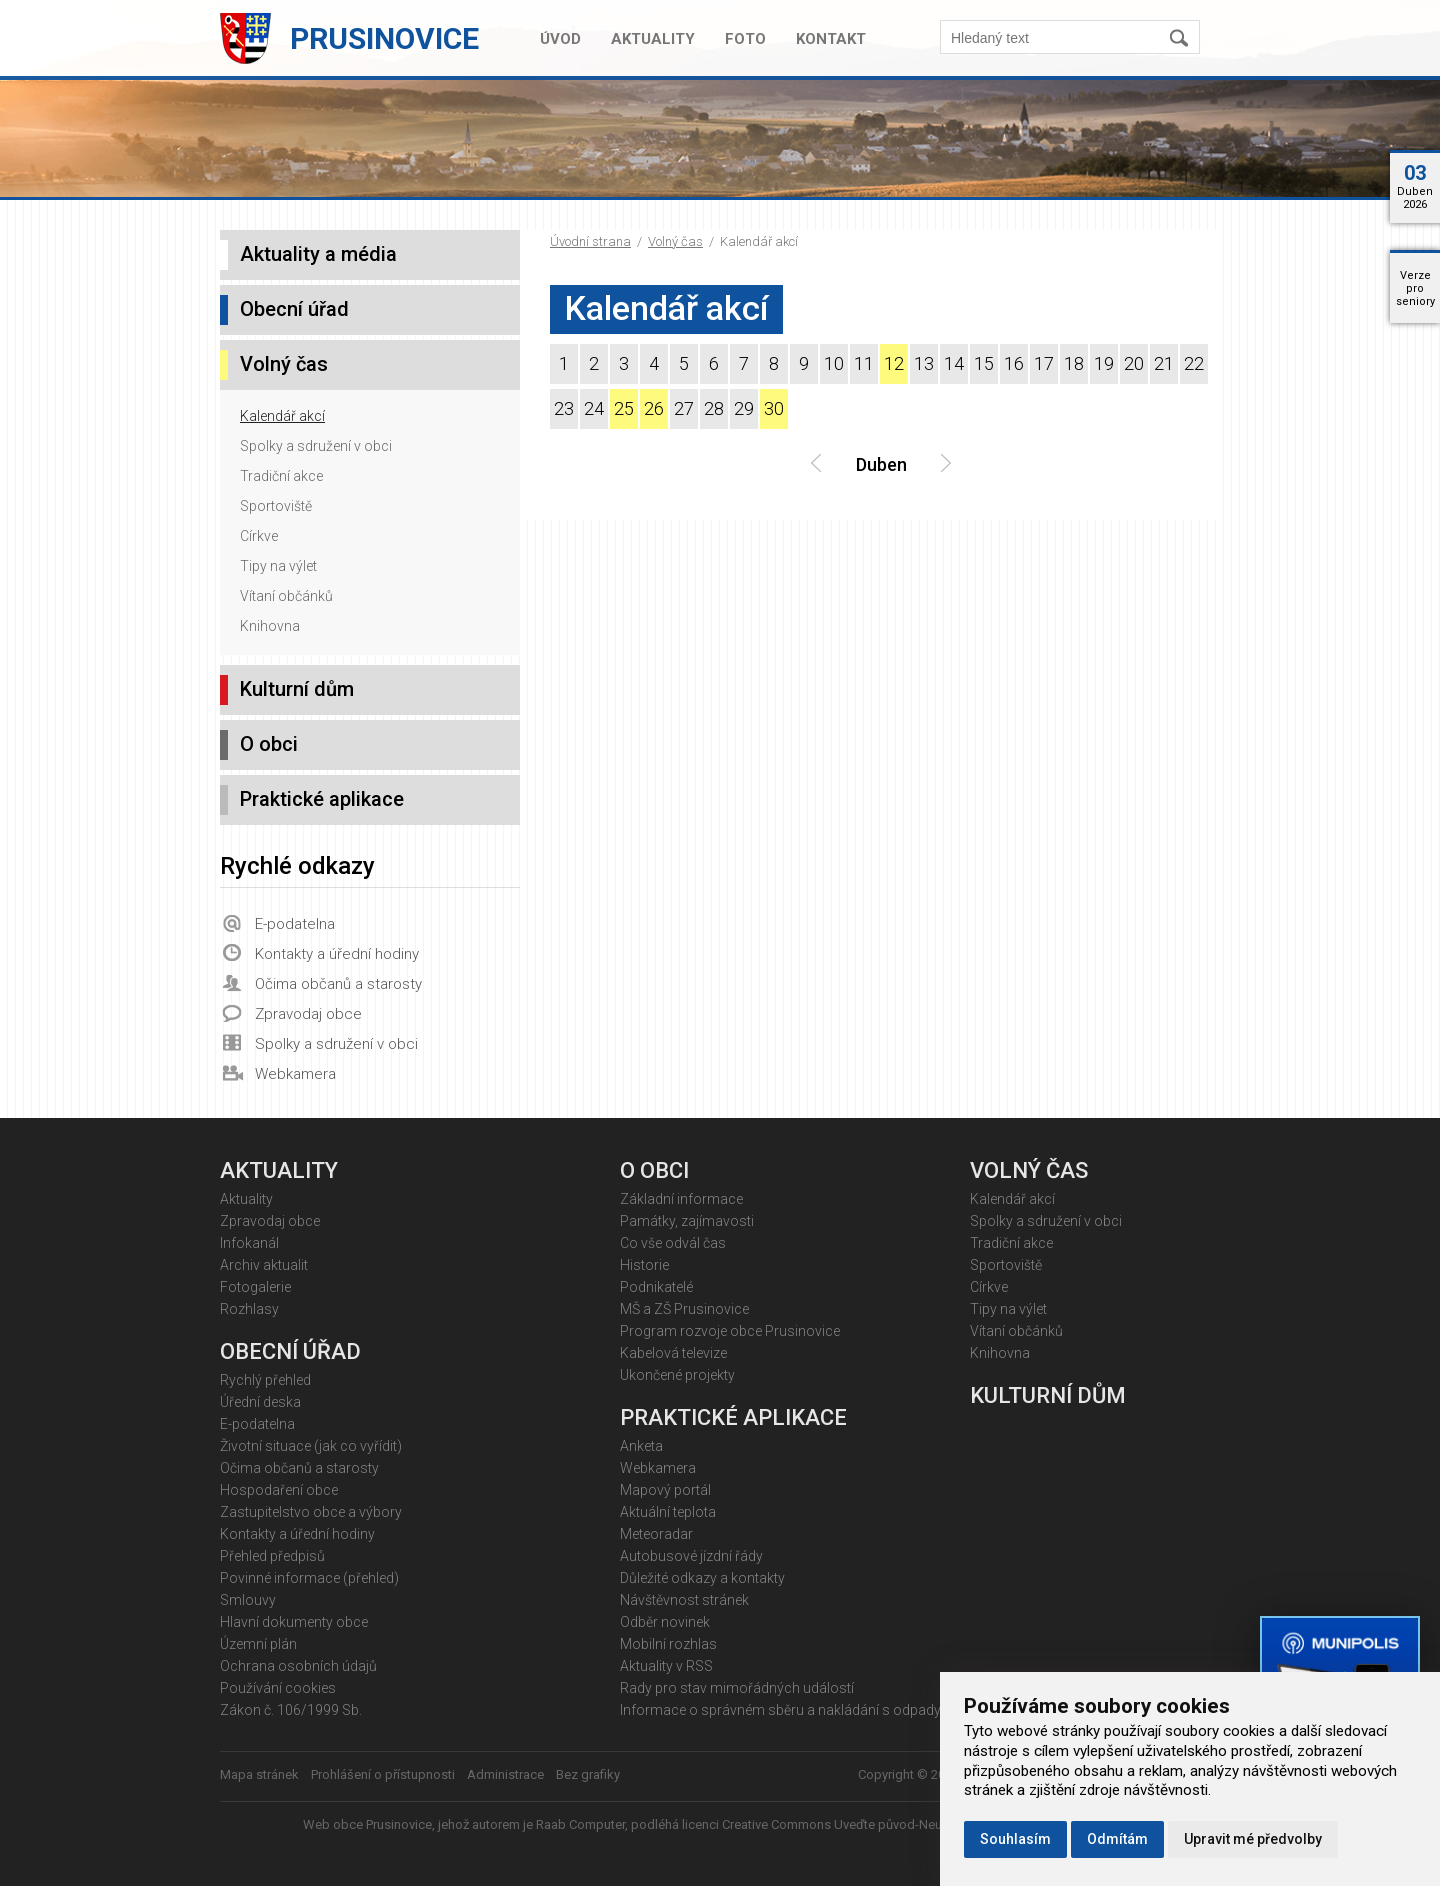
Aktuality (653, 39)
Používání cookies (278, 1688)
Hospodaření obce (279, 1490)
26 (654, 408)
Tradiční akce (281, 476)
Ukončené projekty (677, 1375)
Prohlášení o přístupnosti (383, 1774)
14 (954, 363)
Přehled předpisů (272, 1556)
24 (594, 408)
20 (1134, 363)
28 (714, 408)
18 (1074, 363)
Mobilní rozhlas (668, 1644)
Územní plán (258, 1644)
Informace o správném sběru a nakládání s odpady (780, 1710)
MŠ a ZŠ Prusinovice (684, 1309)
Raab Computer (580, 1824)
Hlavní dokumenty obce (294, 1622)
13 (924, 363)
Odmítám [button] (1117, 1839)
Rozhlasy (249, 1309)
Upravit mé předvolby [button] (1253, 1839)
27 (684, 408)
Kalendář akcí (282, 416)
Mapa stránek (259, 1774)
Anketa (641, 1446)
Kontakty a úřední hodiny (337, 954)
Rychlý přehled (265, 1380)
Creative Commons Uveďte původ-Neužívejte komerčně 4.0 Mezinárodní (929, 1824)
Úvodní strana (590, 241)
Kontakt (831, 39)
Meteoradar (656, 1534)
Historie (644, 1265)
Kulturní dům (297, 689)
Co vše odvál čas (673, 1243)
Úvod (560, 39)
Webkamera (295, 1074)
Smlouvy (248, 1600)
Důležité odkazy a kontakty (702, 1578)
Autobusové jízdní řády (691, 1556)
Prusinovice (384, 38)
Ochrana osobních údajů (298, 1666)
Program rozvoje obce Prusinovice (730, 1331)
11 (864, 363)
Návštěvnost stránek (684, 1600)
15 (984, 363)
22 (1194, 363)
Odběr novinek (665, 1622)
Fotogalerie (255, 1287)
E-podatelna (295, 924)
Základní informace (681, 1199)
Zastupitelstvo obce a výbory (311, 1512)
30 (774, 408)
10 (834, 363)
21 (1164, 363)
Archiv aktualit (264, 1265)
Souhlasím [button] (1015, 1839)
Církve (259, 536)
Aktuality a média (318, 254)
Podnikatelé (656, 1287)
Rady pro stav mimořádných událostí (737, 1688)
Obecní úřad (294, 309)
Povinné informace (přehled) (309, 1578)
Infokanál (249, 1243)
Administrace (505, 1774)
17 (1044, 363)
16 (1014, 363)
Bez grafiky (588, 1774)
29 (744, 408)
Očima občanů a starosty (338, 984)
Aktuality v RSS (666, 1666)
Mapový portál (665, 1490)
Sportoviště (276, 506)
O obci (269, 744)
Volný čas (675, 241)
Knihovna (270, 626)
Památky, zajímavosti (687, 1221)
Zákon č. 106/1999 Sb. (291, 1710)
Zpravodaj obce (308, 1014)
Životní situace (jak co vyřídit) (311, 1446)
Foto (745, 39)
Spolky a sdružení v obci (316, 446)
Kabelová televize (673, 1353)
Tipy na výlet (278, 566)
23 (564, 408)
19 (1104, 363)
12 (894, 363)
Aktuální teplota (668, 1512)
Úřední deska (260, 1402)
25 (624, 408)
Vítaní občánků (286, 596)
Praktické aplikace (322, 799)
